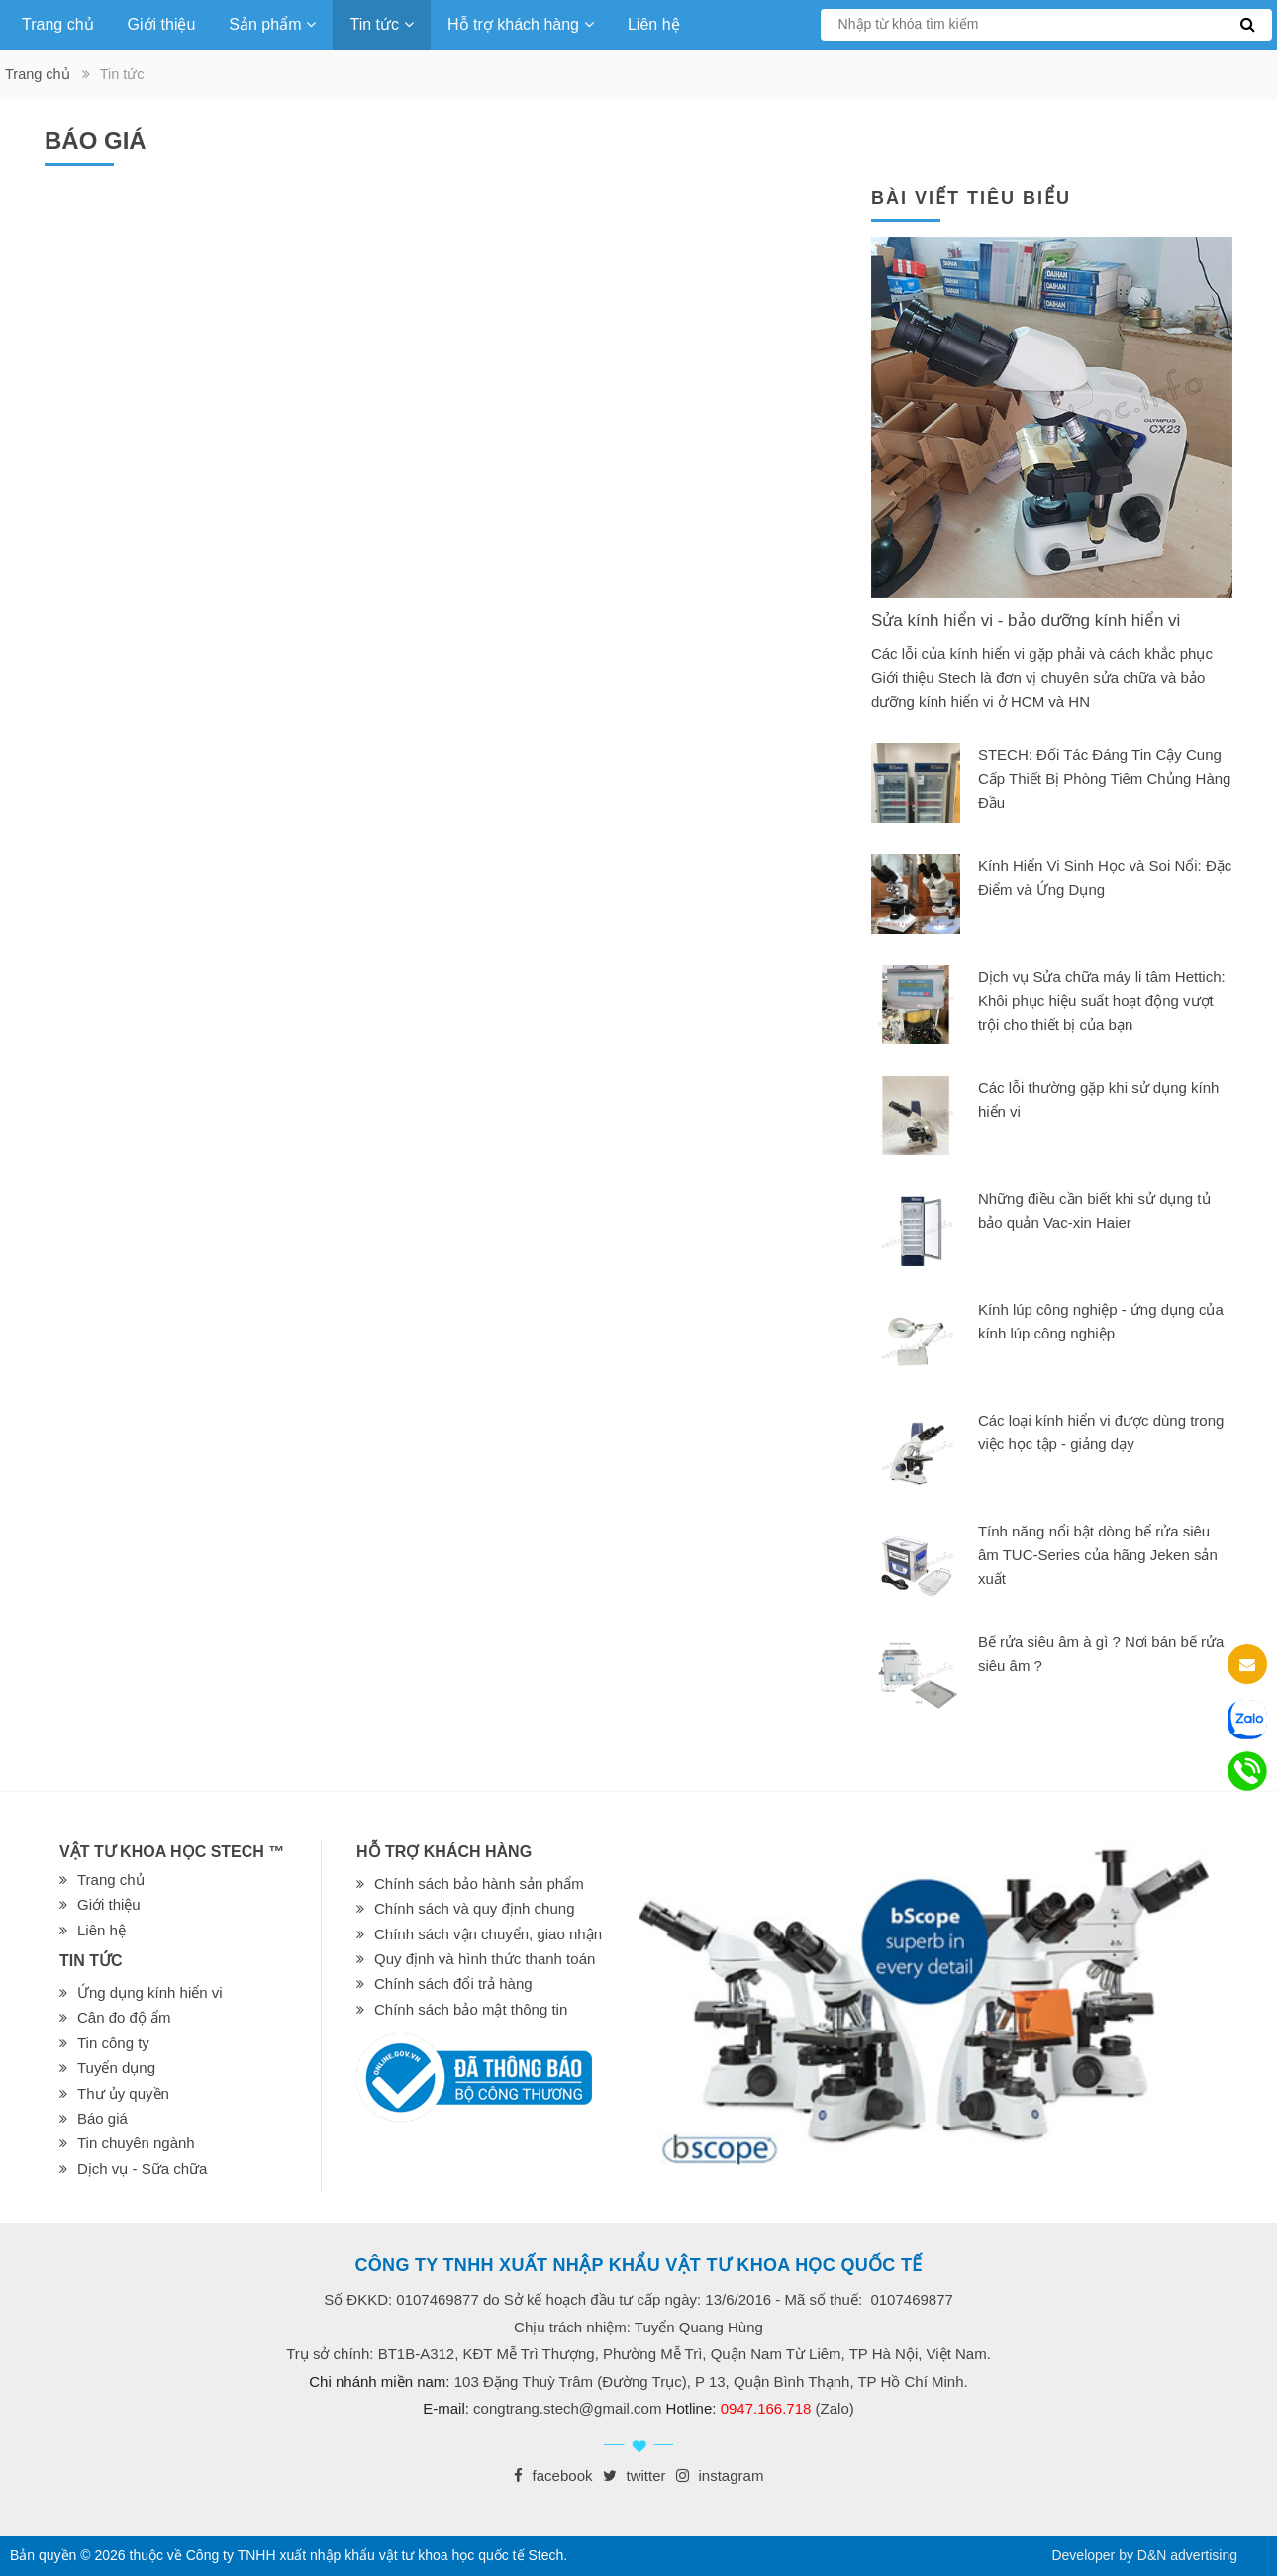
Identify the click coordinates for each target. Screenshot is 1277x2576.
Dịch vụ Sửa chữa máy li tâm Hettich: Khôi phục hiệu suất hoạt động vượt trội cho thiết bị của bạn (1102, 1000)
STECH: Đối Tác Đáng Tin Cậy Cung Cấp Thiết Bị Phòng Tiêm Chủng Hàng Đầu (1104, 778)
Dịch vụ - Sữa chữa (142, 2168)
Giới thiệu (162, 24)
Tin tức (381, 24)
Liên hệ (654, 24)
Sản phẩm (272, 24)
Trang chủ (58, 24)
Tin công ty (113, 2042)
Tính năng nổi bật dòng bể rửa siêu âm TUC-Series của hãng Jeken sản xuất (1098, 1555)
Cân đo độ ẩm (124, 2017)
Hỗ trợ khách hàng (520, 24)
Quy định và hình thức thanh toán (484, 1958)
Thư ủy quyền (123, 2093)
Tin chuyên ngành (136, 2142)
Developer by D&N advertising (1144, 2555)
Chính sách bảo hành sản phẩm (479, 1883)
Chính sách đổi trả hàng (453, 1983)
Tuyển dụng (116, 2067)
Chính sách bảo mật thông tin (470, 2009)
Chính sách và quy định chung (474, 1908)
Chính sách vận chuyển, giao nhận (488, 1934)
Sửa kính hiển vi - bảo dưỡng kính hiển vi (1025, 620)
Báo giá (102, 2118)
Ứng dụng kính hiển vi (150, 1992)
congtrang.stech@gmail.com (567, 2408)
